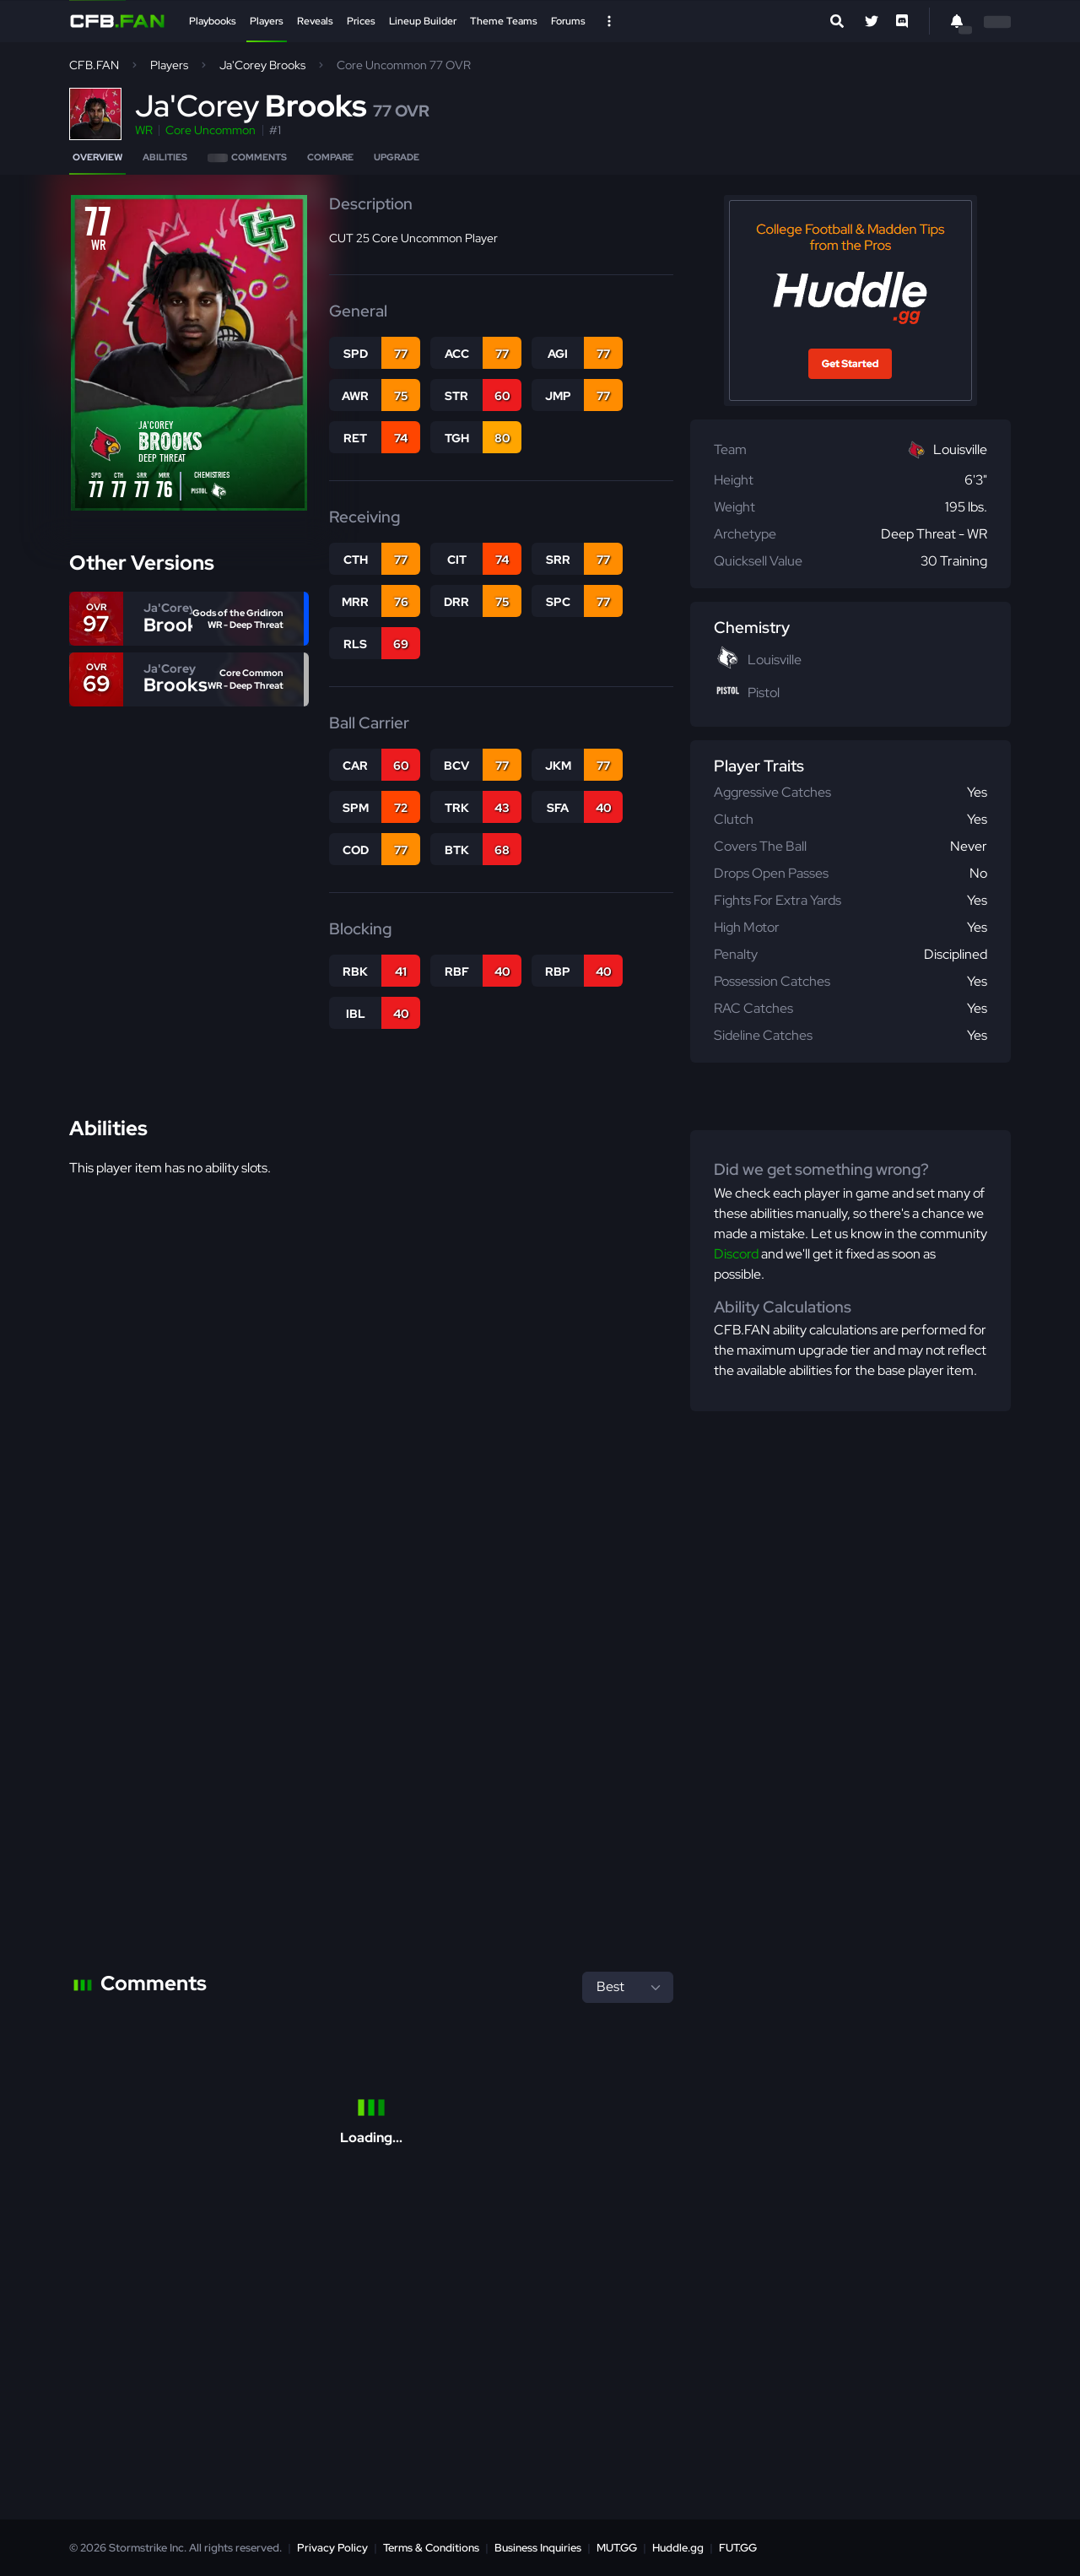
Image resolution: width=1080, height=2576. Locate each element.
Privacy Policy (332, 2548)
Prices (361, 21)
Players (267, 21)
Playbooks (212, 21)
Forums (568, 21)
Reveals (315, 21)
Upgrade (396, 157)
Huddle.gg (678, 2548)
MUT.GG (617, 2548)
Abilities (165, 157)
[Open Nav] (609, 21)
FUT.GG (738, 2548)
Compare (330, 157)
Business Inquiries (537, 2548)
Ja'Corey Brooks (262, 65)
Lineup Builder (422, 21)
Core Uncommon (210, 130)
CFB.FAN (94, 65)
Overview (97, 157)
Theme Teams (503, 21)
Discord (736, 1254)
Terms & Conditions (431, 2548)
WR (144, 130)
